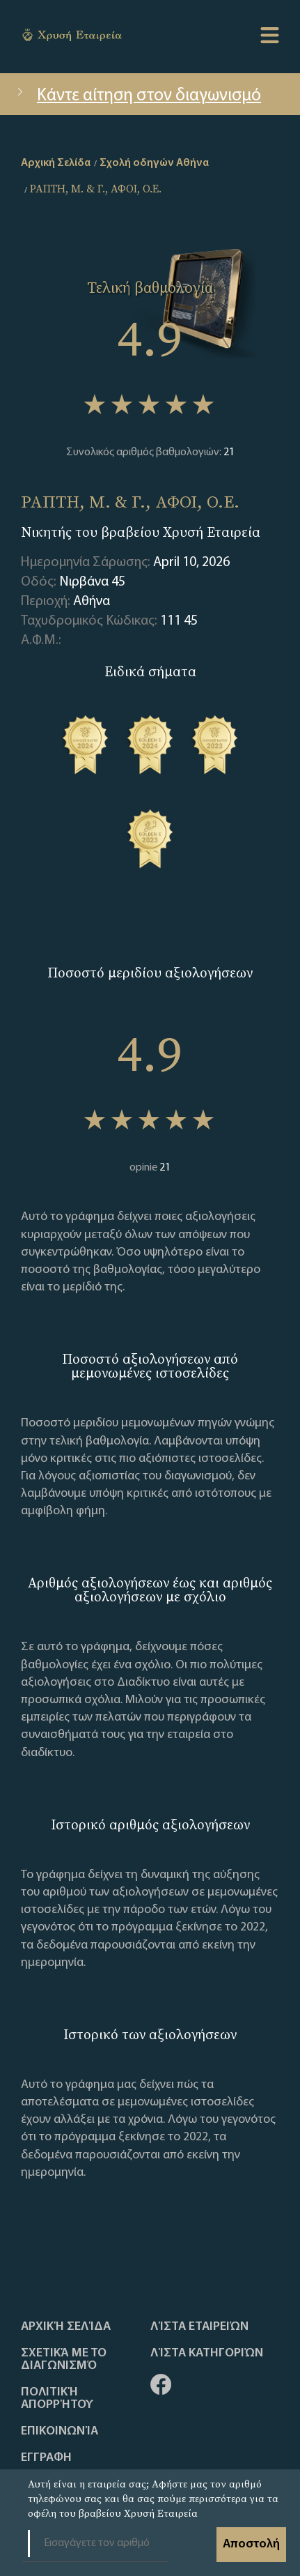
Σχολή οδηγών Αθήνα (154, 163)
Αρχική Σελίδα (66, 2327)
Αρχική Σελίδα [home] (55, 163)
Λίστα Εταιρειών (199, 2327)
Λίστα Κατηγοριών (206, 2353)
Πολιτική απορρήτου (57, 2398)
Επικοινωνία (59, 2431)
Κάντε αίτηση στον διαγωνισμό (137, 96)
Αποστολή (251, 2544)
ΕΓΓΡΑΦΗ (46, 2458)
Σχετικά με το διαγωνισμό (63, 2359)
